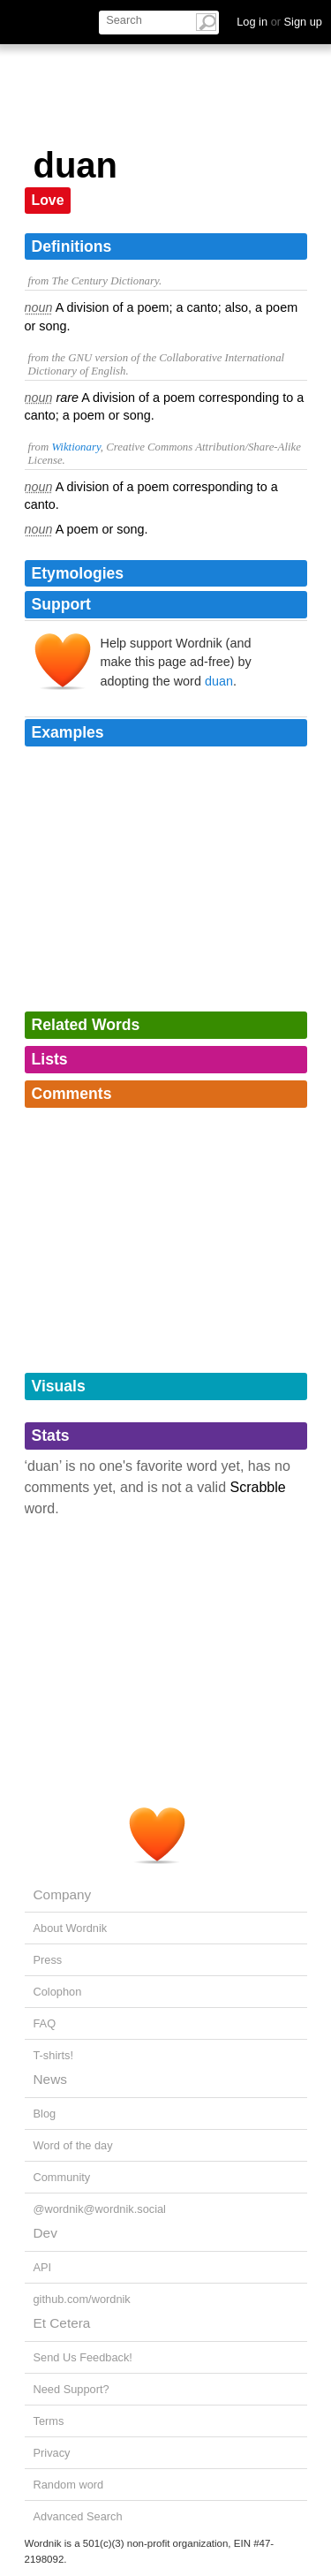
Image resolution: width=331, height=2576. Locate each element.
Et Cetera (62, 2322)
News (50, 2079)
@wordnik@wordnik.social (100, 2209)
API (43, 2267)
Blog (45, 2113)
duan (219, 681)
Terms (49, 2421)
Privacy (52, 2452)
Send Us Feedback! (83, 2357)
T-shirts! (54, 2055)
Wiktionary (75, 447)
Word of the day (73, 2145)
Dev (45, 2232)
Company (63, 1894)
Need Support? (71, 2389)
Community (62, 2177)
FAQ (45, 2023)
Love (48, 200)
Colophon (58, 1991)
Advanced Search (78, 2516)
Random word (69, 2484)
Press (48, 1959)
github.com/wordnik (82, 2299)
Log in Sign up (279, 21)
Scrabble (258, 1487)
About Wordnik (71, 1928)
